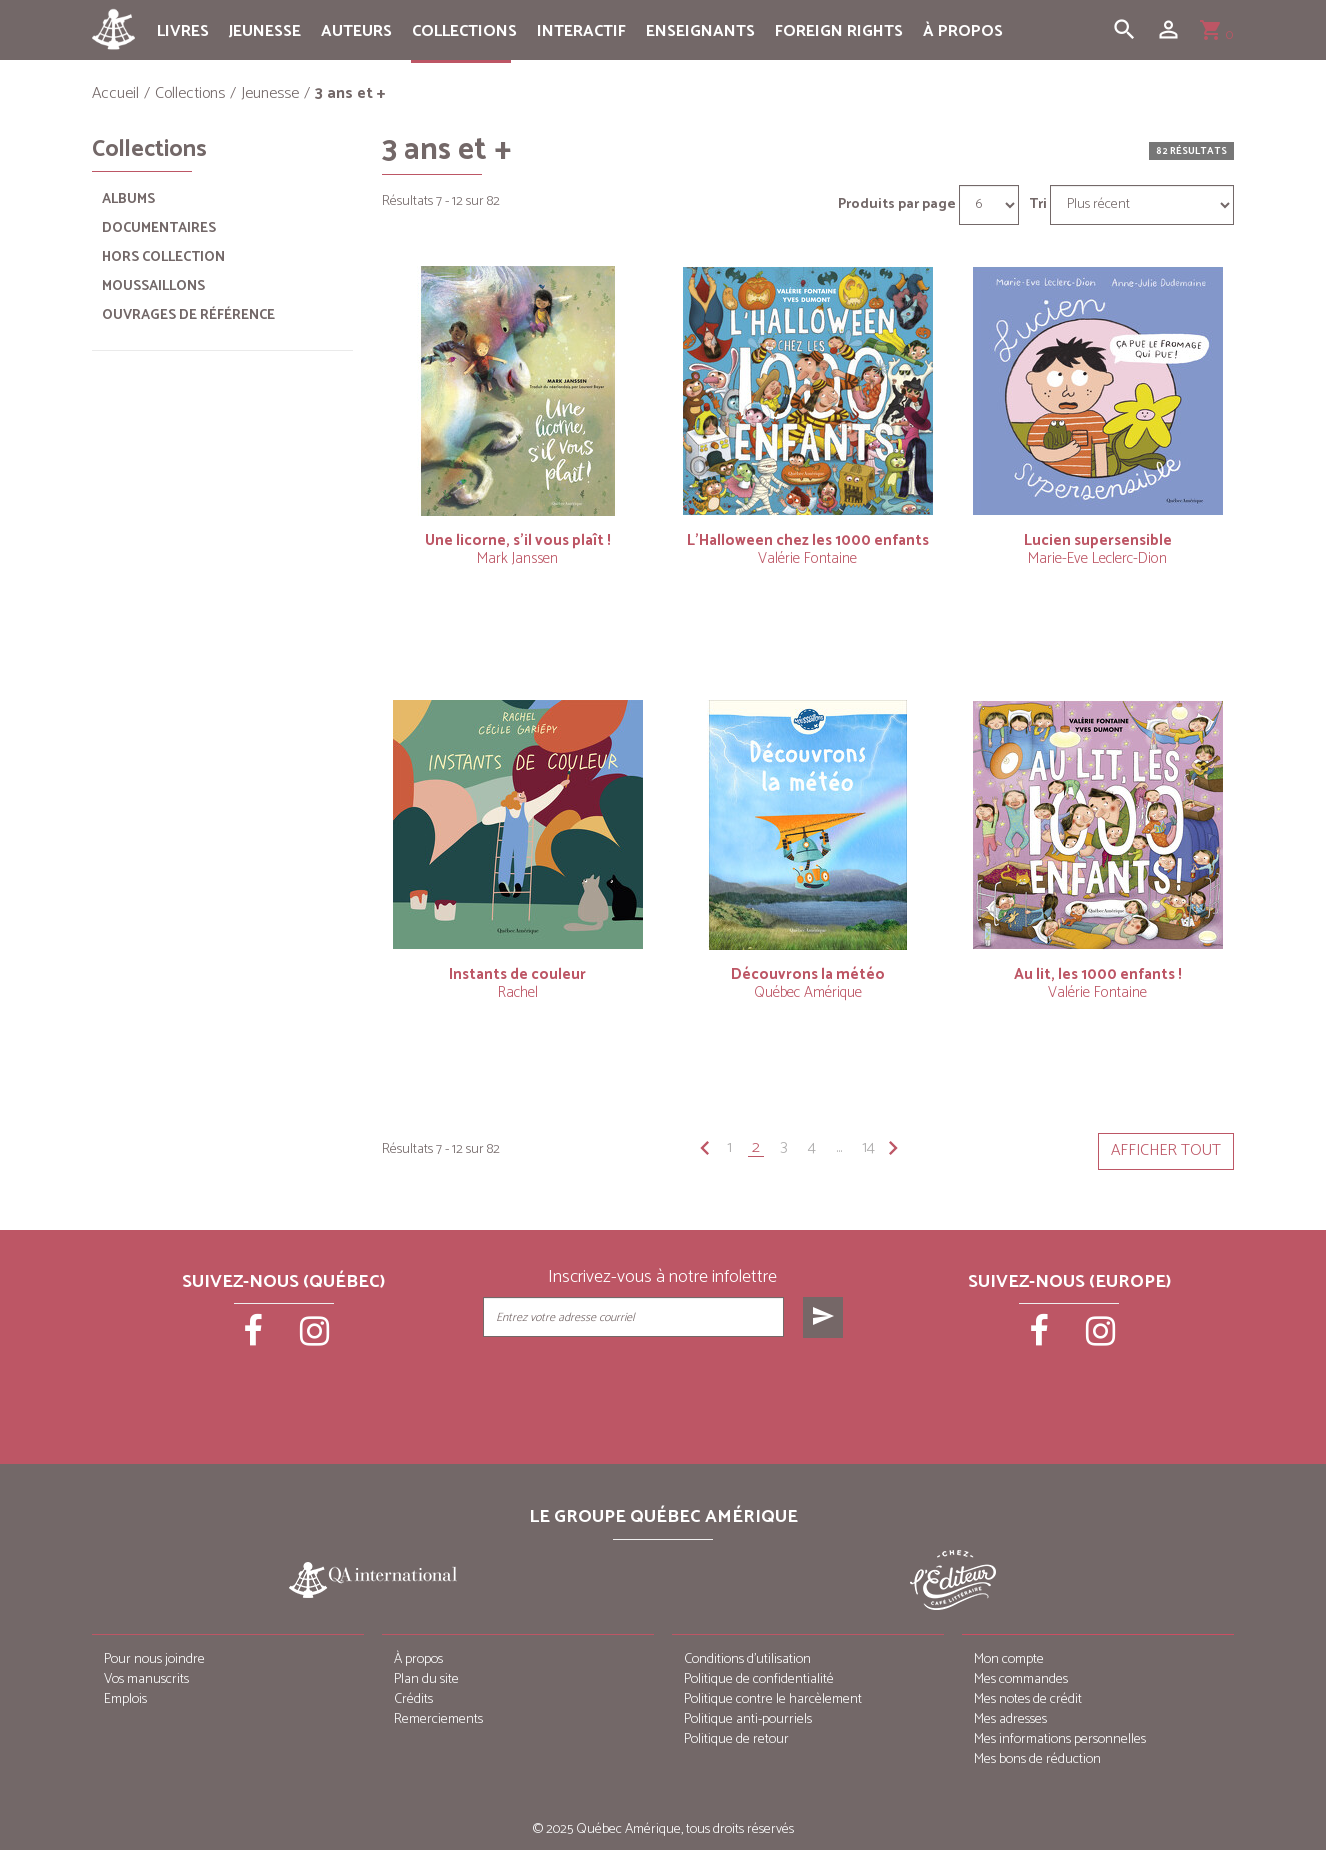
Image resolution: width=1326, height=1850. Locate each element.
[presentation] (665, 1388)
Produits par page (897, 205)
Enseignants (700, 31)
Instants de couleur (517, 974)
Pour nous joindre (154, 1659)
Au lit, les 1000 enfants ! (1098, 974)
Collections (464, 31)
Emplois (125, 1699)
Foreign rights (839, 31)
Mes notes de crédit (1028, 1699)
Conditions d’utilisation (747, 1659)
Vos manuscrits (146, 1679)
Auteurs (356, 31)
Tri (1038, 205)
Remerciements (438, 1719)
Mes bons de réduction (1037, 1759)
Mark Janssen (517, 558)
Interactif (581, 31)
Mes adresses (1010, 1719)
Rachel (518, 992)
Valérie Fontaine (807, 558)
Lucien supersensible (1098, 540)
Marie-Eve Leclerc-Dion (1097, 558)
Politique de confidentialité (759, 1679)
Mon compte (1009, 1659)
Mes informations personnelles (1060, 1739)
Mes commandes (1021, 1679)
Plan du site (426, 1679)
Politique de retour (736, 1739)
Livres (183, 31)
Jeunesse (265, 31)
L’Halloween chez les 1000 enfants (808, 540)
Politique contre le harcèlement (773, 1699)
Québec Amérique (808, 992)
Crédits (413, 1699)
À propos (963, 31)
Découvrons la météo (808, 974)
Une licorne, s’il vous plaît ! (518, 540)
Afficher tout (1166, 1150)
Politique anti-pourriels (748, 1719)
